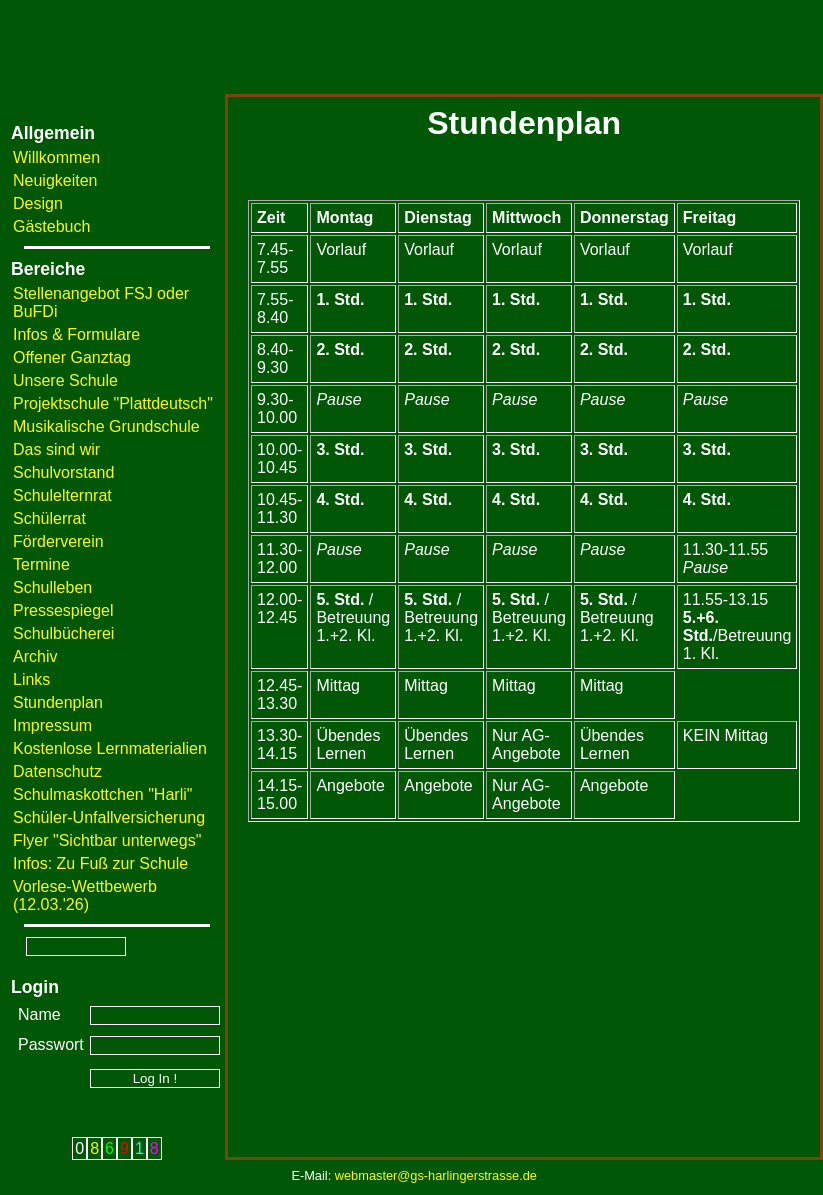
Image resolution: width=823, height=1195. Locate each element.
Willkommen (56, 157)
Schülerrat (49, 518)
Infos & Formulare (76, 334)
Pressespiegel (63, 610)
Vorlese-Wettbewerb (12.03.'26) (85, 895)
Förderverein (58, 541)
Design (38, 203)
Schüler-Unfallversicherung (109, 817)
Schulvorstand (63, 472)
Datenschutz (57, 771)
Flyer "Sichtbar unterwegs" (107, 840)
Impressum (52, 725)
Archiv (35, 656)
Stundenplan (58, 702)
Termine (41, 564)
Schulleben (52, 587)
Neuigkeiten (55, 180)
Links (31, 679)
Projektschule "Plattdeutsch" (113, 403)
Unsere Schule (65, 380)
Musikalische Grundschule (106, 426)
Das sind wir (56, 449)
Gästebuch (51, 226)
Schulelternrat (62, 495)
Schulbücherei (63, 633)
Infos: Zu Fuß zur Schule (100, 863)
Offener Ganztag (72, 357)
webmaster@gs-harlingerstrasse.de (436, 1175)
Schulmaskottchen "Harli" (102, 794)
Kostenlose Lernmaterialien (110, 748)
